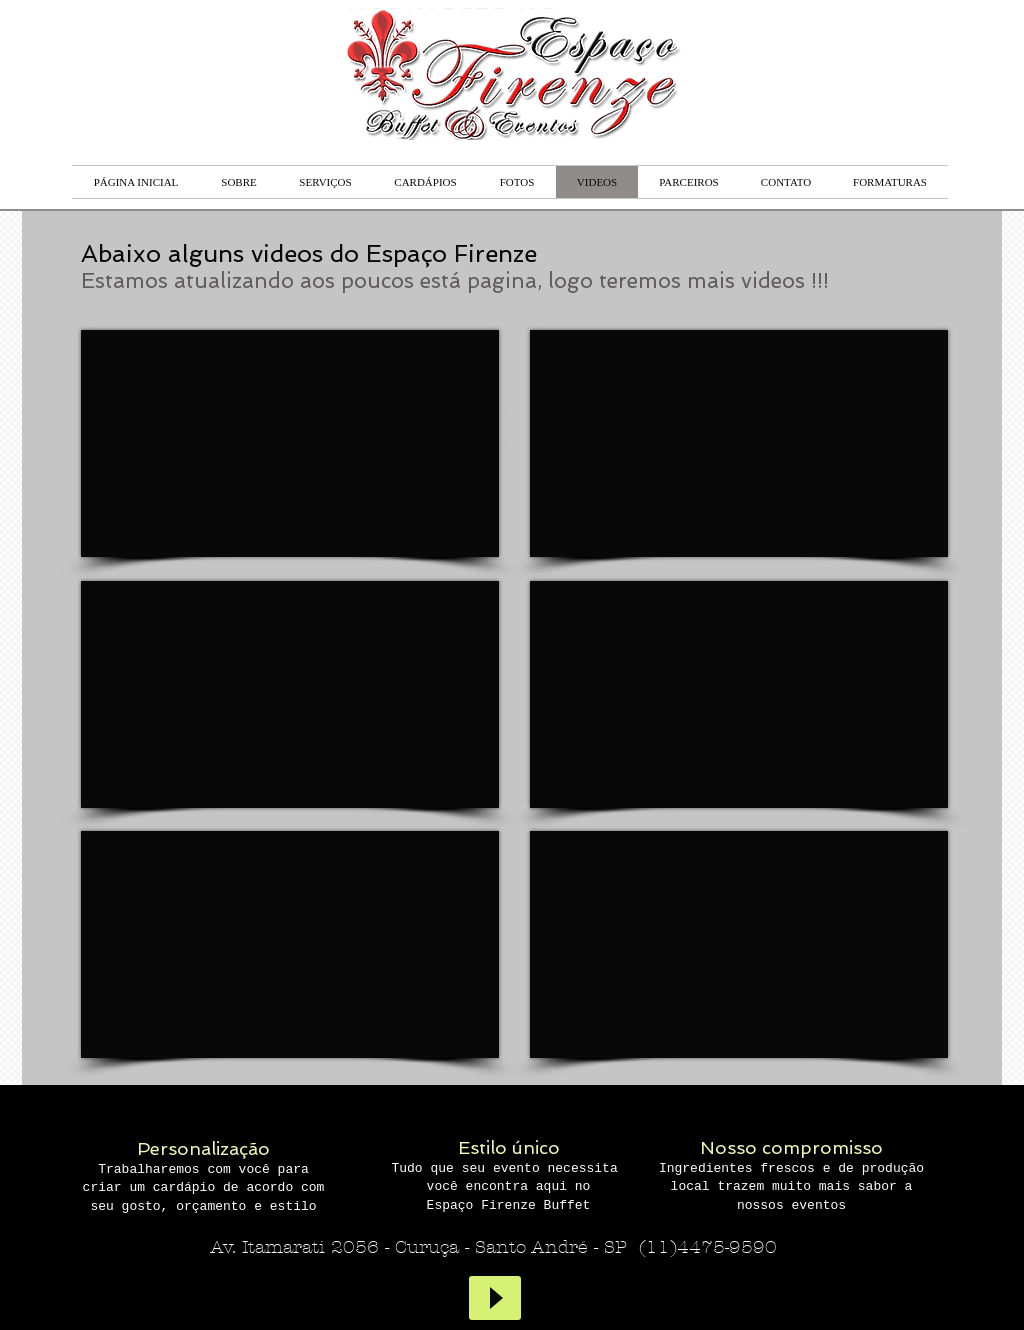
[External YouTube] (739, 443)
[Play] (495, 1298)
